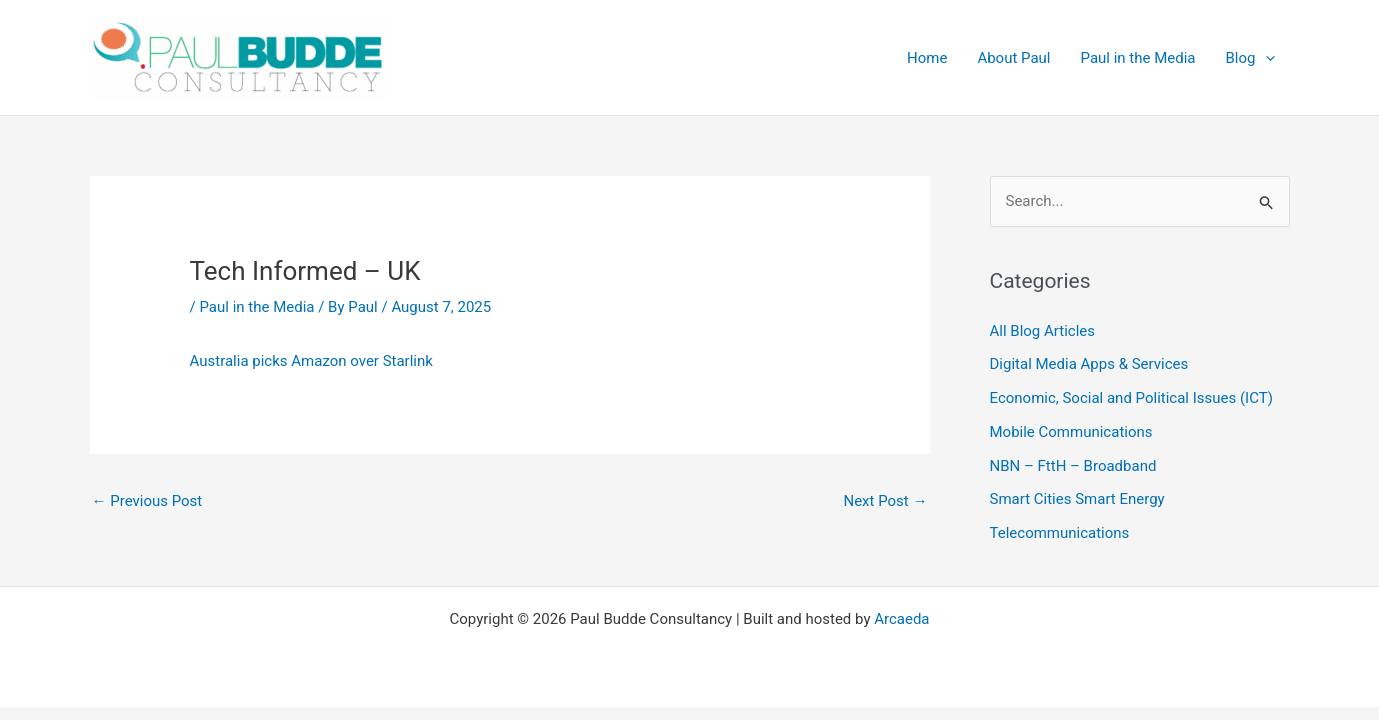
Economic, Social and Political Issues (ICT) (1131, 398)
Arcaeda (901, 619)
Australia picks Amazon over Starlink (313, 361)
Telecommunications (1060, 533)
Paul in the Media (256, 307)
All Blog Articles (1042, 331)
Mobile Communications (1071, 432)
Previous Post (147, 501)
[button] (1265, 58)
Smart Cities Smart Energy (1077, 499)
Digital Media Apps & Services (1089, 364)
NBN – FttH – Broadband (1073, 466)
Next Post (885, 501)
